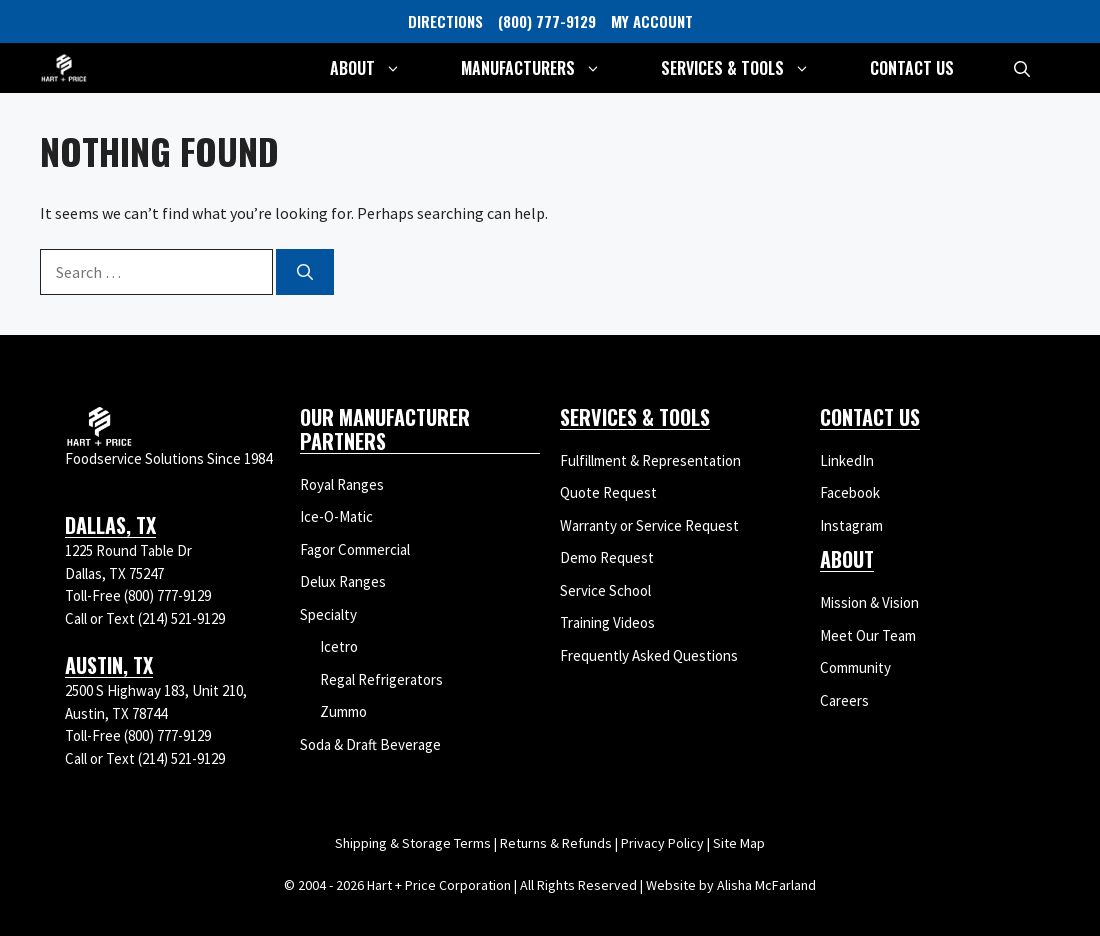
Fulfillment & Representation (650, 460)
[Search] (305, 272)
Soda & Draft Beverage (370, 744)
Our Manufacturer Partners (385, 429)
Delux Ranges (343, 581)
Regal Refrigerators (381, 679)
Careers (844, 700)
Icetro (339, 646)
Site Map (739, 843)
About (380, 68)
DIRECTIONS (445, 21)
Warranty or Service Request (649, 525)
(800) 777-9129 (547, 21)
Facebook (850, 492)
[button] (1022, 68)
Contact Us (912, 68)
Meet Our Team (868, 635)
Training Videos (607, 622)
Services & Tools (750, 68)
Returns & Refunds (556, 843)
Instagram (851, 525)
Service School (605, 590)
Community (855, 667)
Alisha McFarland (766, 885)
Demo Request (607, 557)
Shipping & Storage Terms (413, 843)
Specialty (328, 614)
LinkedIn (847, 460)
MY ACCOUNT (652, 21)
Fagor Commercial (355, 549)
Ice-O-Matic (336, 516)
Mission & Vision (869, 602)
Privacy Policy (662, 843)
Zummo (343, 711)
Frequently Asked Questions (649, 655)
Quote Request (608, 492)
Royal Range (338, 484)
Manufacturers (546, 68)
